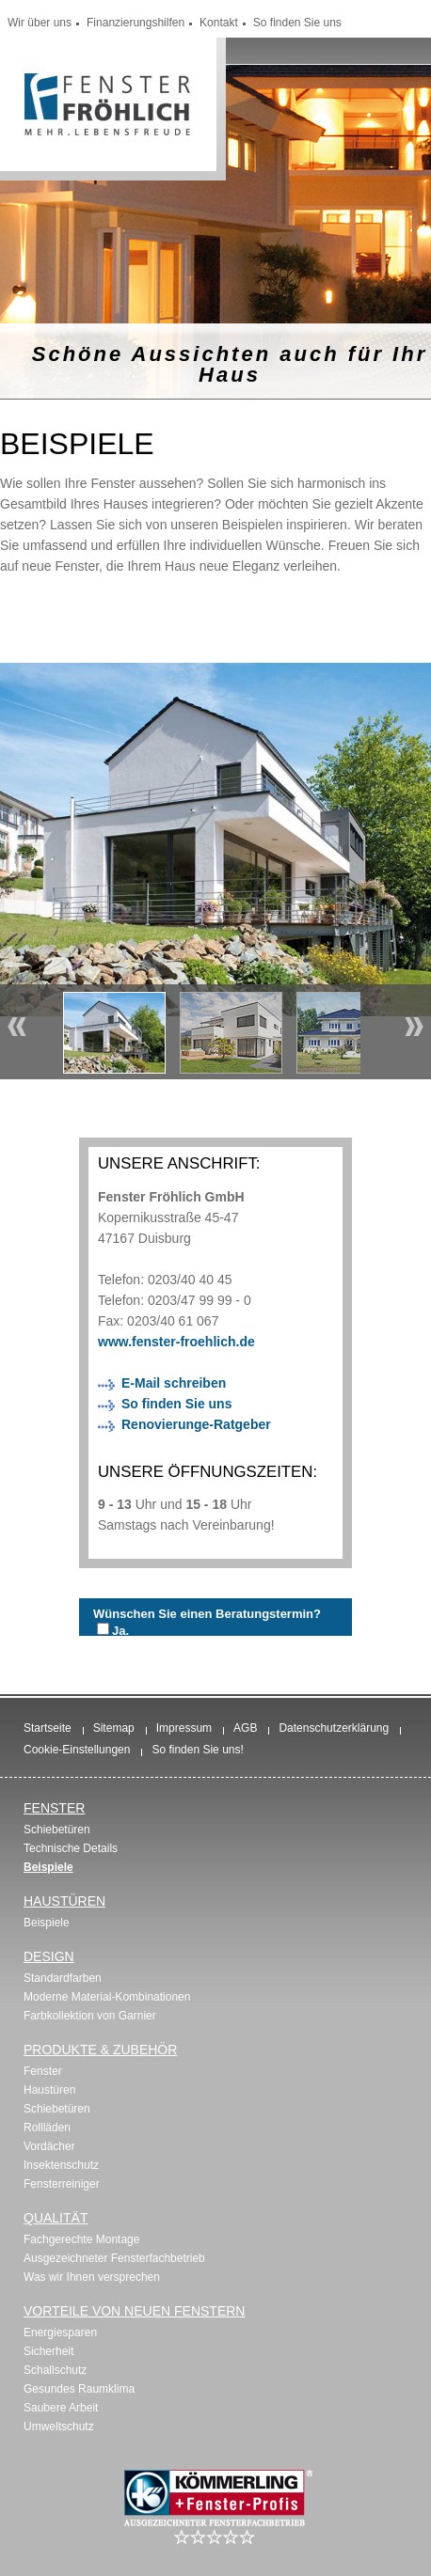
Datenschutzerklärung (334, 1728)
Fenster (54, 1807)
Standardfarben (63, 1978)
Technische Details (71, 1848)
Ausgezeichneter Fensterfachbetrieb (114, 2258)
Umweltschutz (59, 2426)
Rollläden (47, 2127)
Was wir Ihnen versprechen (92, 2277)
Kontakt (219, 22)
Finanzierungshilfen (135, 22)
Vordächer (49, 2146)
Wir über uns (40, 22)
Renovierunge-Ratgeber (196, 1424)
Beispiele (48, 1867)
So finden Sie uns (297, 22)
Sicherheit (48, 2351)
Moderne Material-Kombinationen (107, 1997)
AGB (245, 1728)
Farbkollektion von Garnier (90, 2015)
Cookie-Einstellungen (77, 1749)
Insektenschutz (61, 2165)
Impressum (184, 1728)
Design (49, 1956)
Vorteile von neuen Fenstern (134, 2310)
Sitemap (114, 1728)
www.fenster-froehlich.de (176, 1341)
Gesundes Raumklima (79, 2389)
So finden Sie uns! (197, 1749)
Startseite (48, 1728)
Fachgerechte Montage (81, 2239)
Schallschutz (55, 2370)
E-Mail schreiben (173, 1382)
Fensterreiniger (62, 2184)
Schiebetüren (57, 1829)
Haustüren (64, 1900)
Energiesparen (60, 2332)
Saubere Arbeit (61, 2407)
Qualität (56, 2217)
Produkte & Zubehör (100, 2049)
